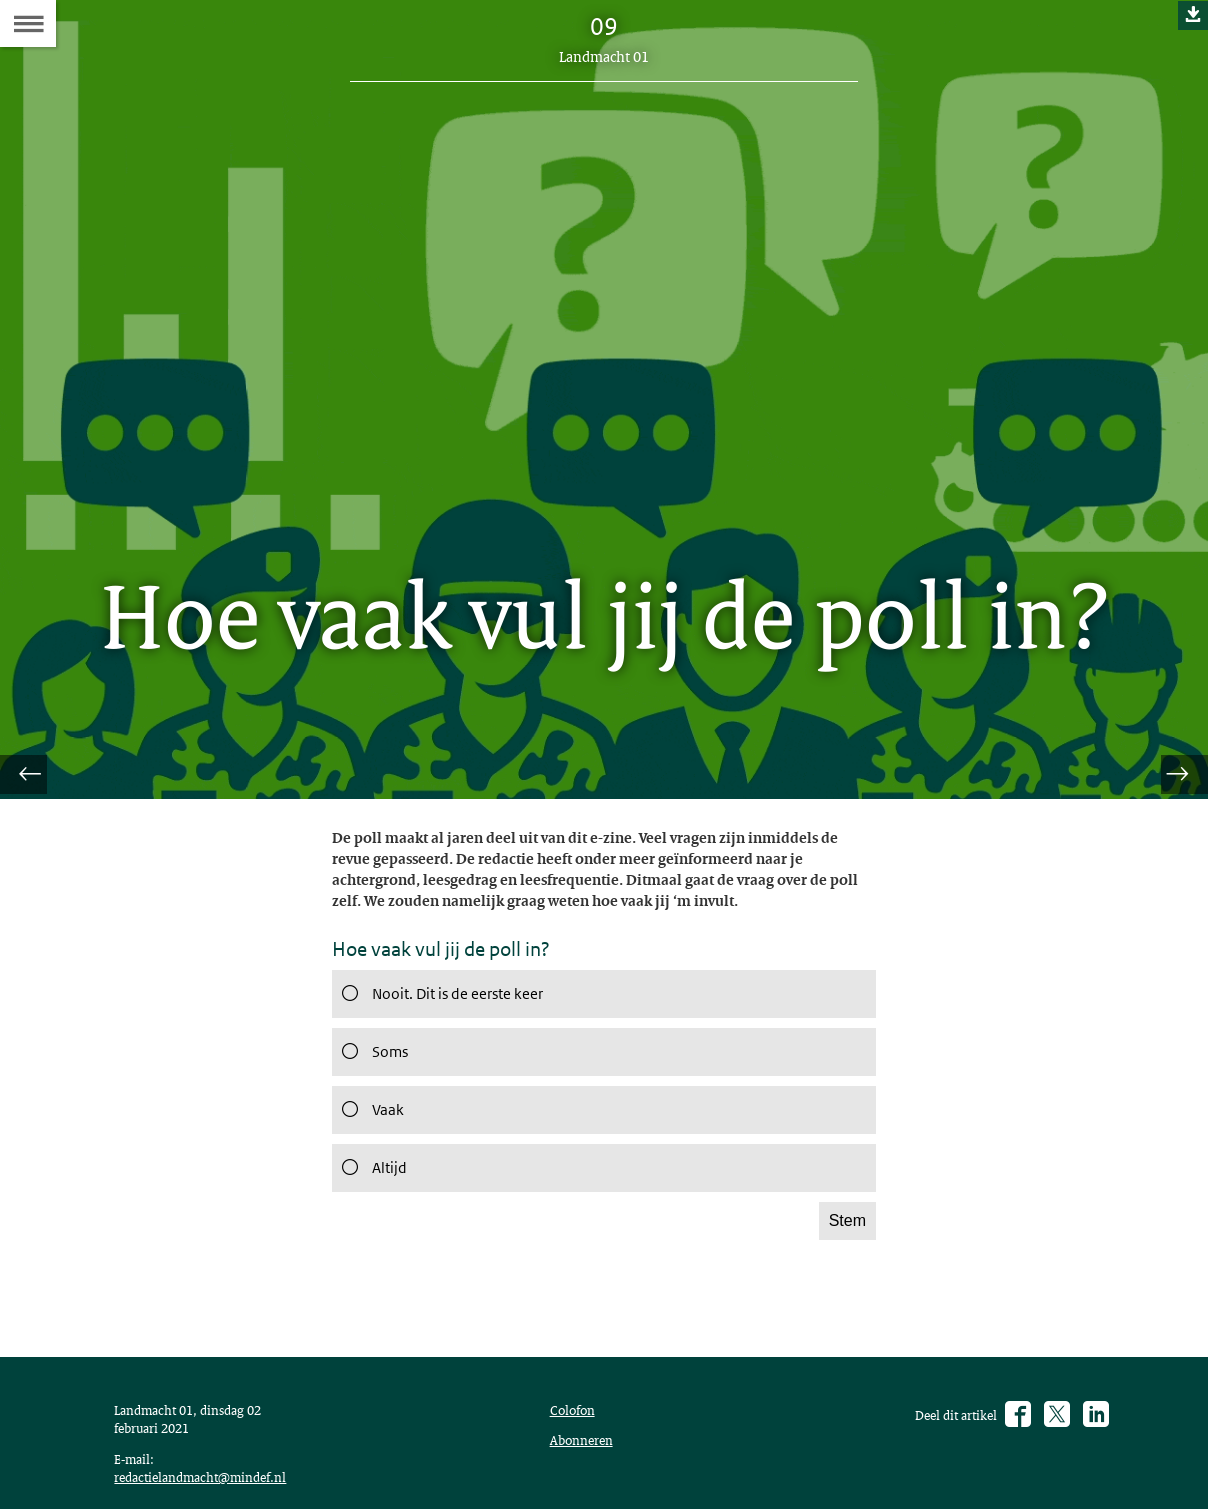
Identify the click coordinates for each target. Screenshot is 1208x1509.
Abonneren (586, 1478)
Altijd (371, 1186)
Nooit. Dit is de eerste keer (450, 1012)
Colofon (577, 1444)
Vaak (370, 1128)
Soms (372, 1070)
